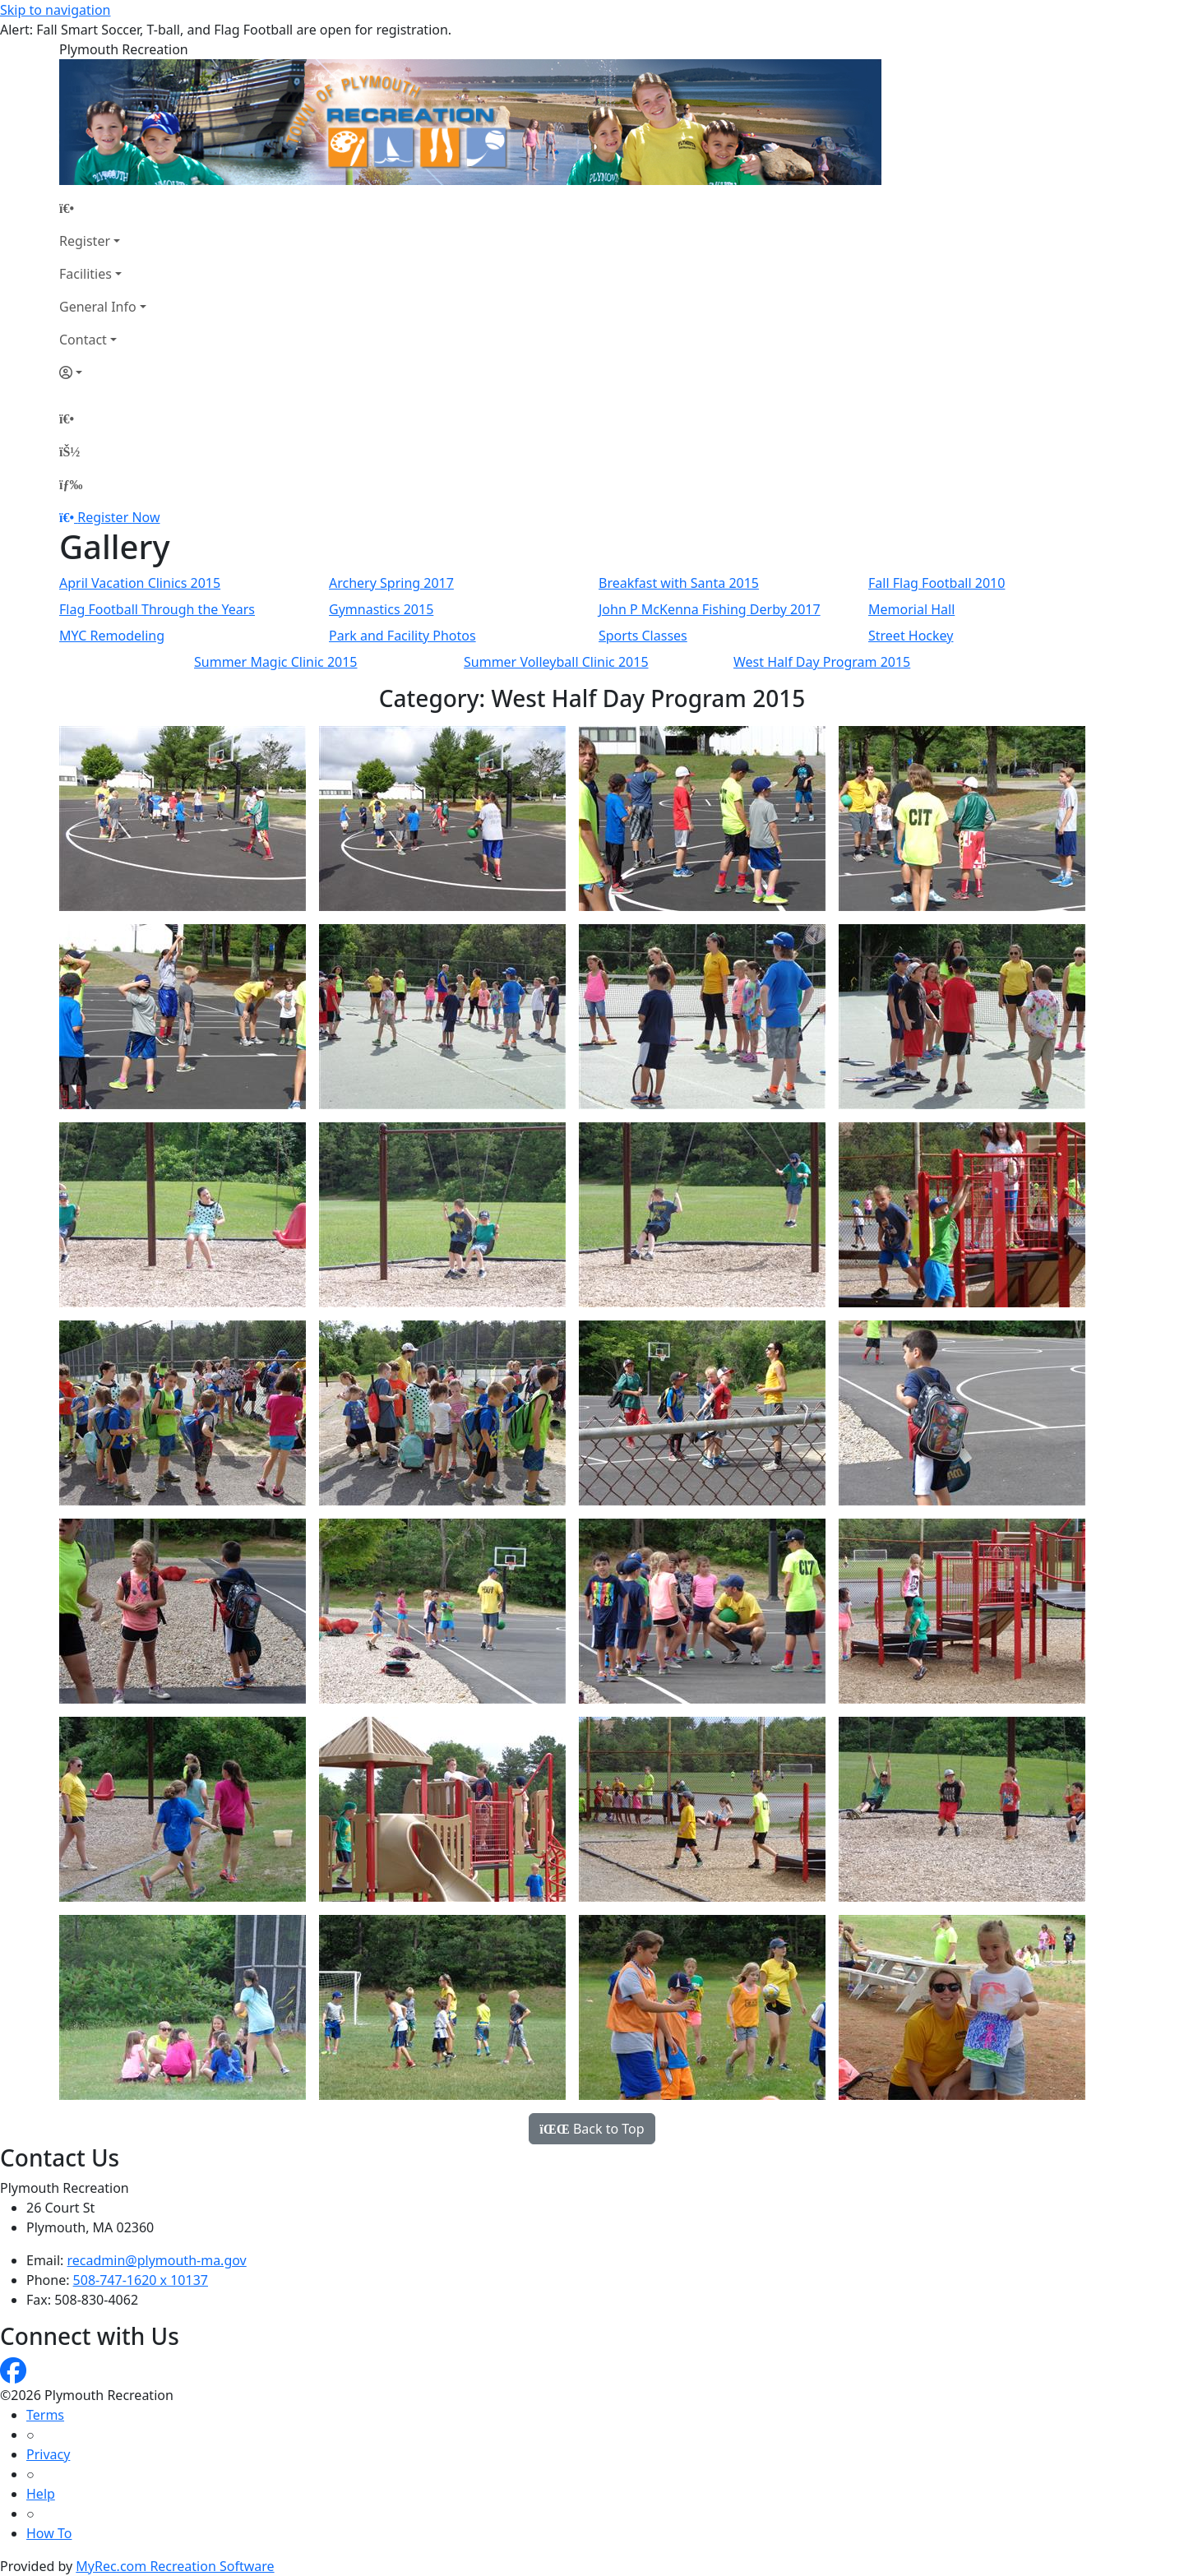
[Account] (102, 372)
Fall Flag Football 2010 (936, 583)
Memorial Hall (911, 609)
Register (84, 241)
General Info (97, 307)
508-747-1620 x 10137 (140, 2280)
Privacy (48, 2454)
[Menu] (70, 484)
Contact (83, 340)
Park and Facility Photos (402, 636)
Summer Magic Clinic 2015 (276, 662)
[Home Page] (102, 208)
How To (49, 2533)
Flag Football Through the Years (157, 609)
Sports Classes (643, 636)
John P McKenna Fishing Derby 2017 (710, 609)
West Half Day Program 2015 (821, 662)
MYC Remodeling (111, 636)
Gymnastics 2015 (381, 609)
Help (40, 2494)
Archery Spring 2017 (391, 583)
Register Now (118, 517)
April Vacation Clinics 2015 (139, 583)
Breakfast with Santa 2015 (679, 583)
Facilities (85, 274)
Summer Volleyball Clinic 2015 (556, 662)
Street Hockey (910, 636)
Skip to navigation (55, 10)
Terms (45, 2415)
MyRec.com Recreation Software (175, 2566)
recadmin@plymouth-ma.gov (157, 2260)
